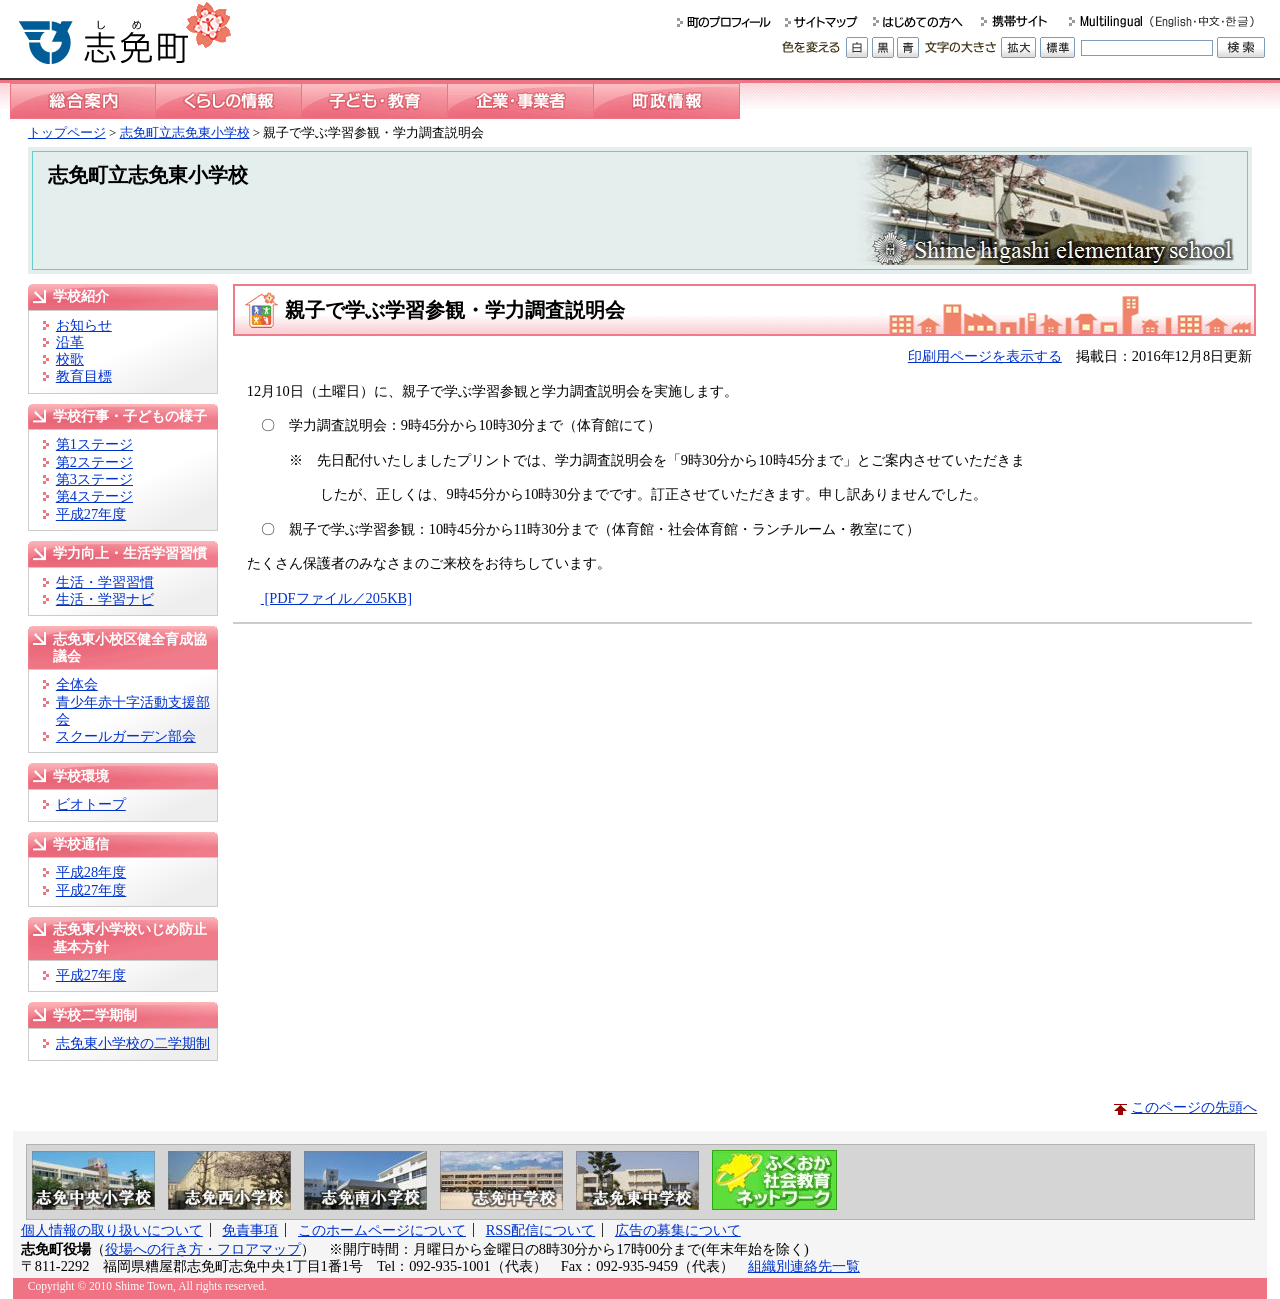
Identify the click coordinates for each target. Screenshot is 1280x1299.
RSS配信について (541, 1230)
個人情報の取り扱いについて (112, 1230)
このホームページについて (382, 1230)
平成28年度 (91, 872)
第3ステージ (94, 479)
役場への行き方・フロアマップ (203, 1249)
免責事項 (250, 1230)
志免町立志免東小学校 (185, 132)
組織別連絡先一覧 (804, 1266)
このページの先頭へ (1194, 1107)
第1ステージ (94, 444)
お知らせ (84, 325)
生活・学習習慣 (105, 582)
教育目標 (84, 376)
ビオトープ (91, 804)
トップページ (67, 132)
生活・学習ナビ (105, 599)
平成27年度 (91, 514)
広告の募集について (678, 1230)
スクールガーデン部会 (126, 736)
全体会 (77, 684)
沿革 (70, 342)
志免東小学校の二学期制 (133, 1043)
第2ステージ (94, 462)
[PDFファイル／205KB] (336, 598)
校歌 (70, 359)
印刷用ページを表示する (985, 356)
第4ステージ (94, 496)
